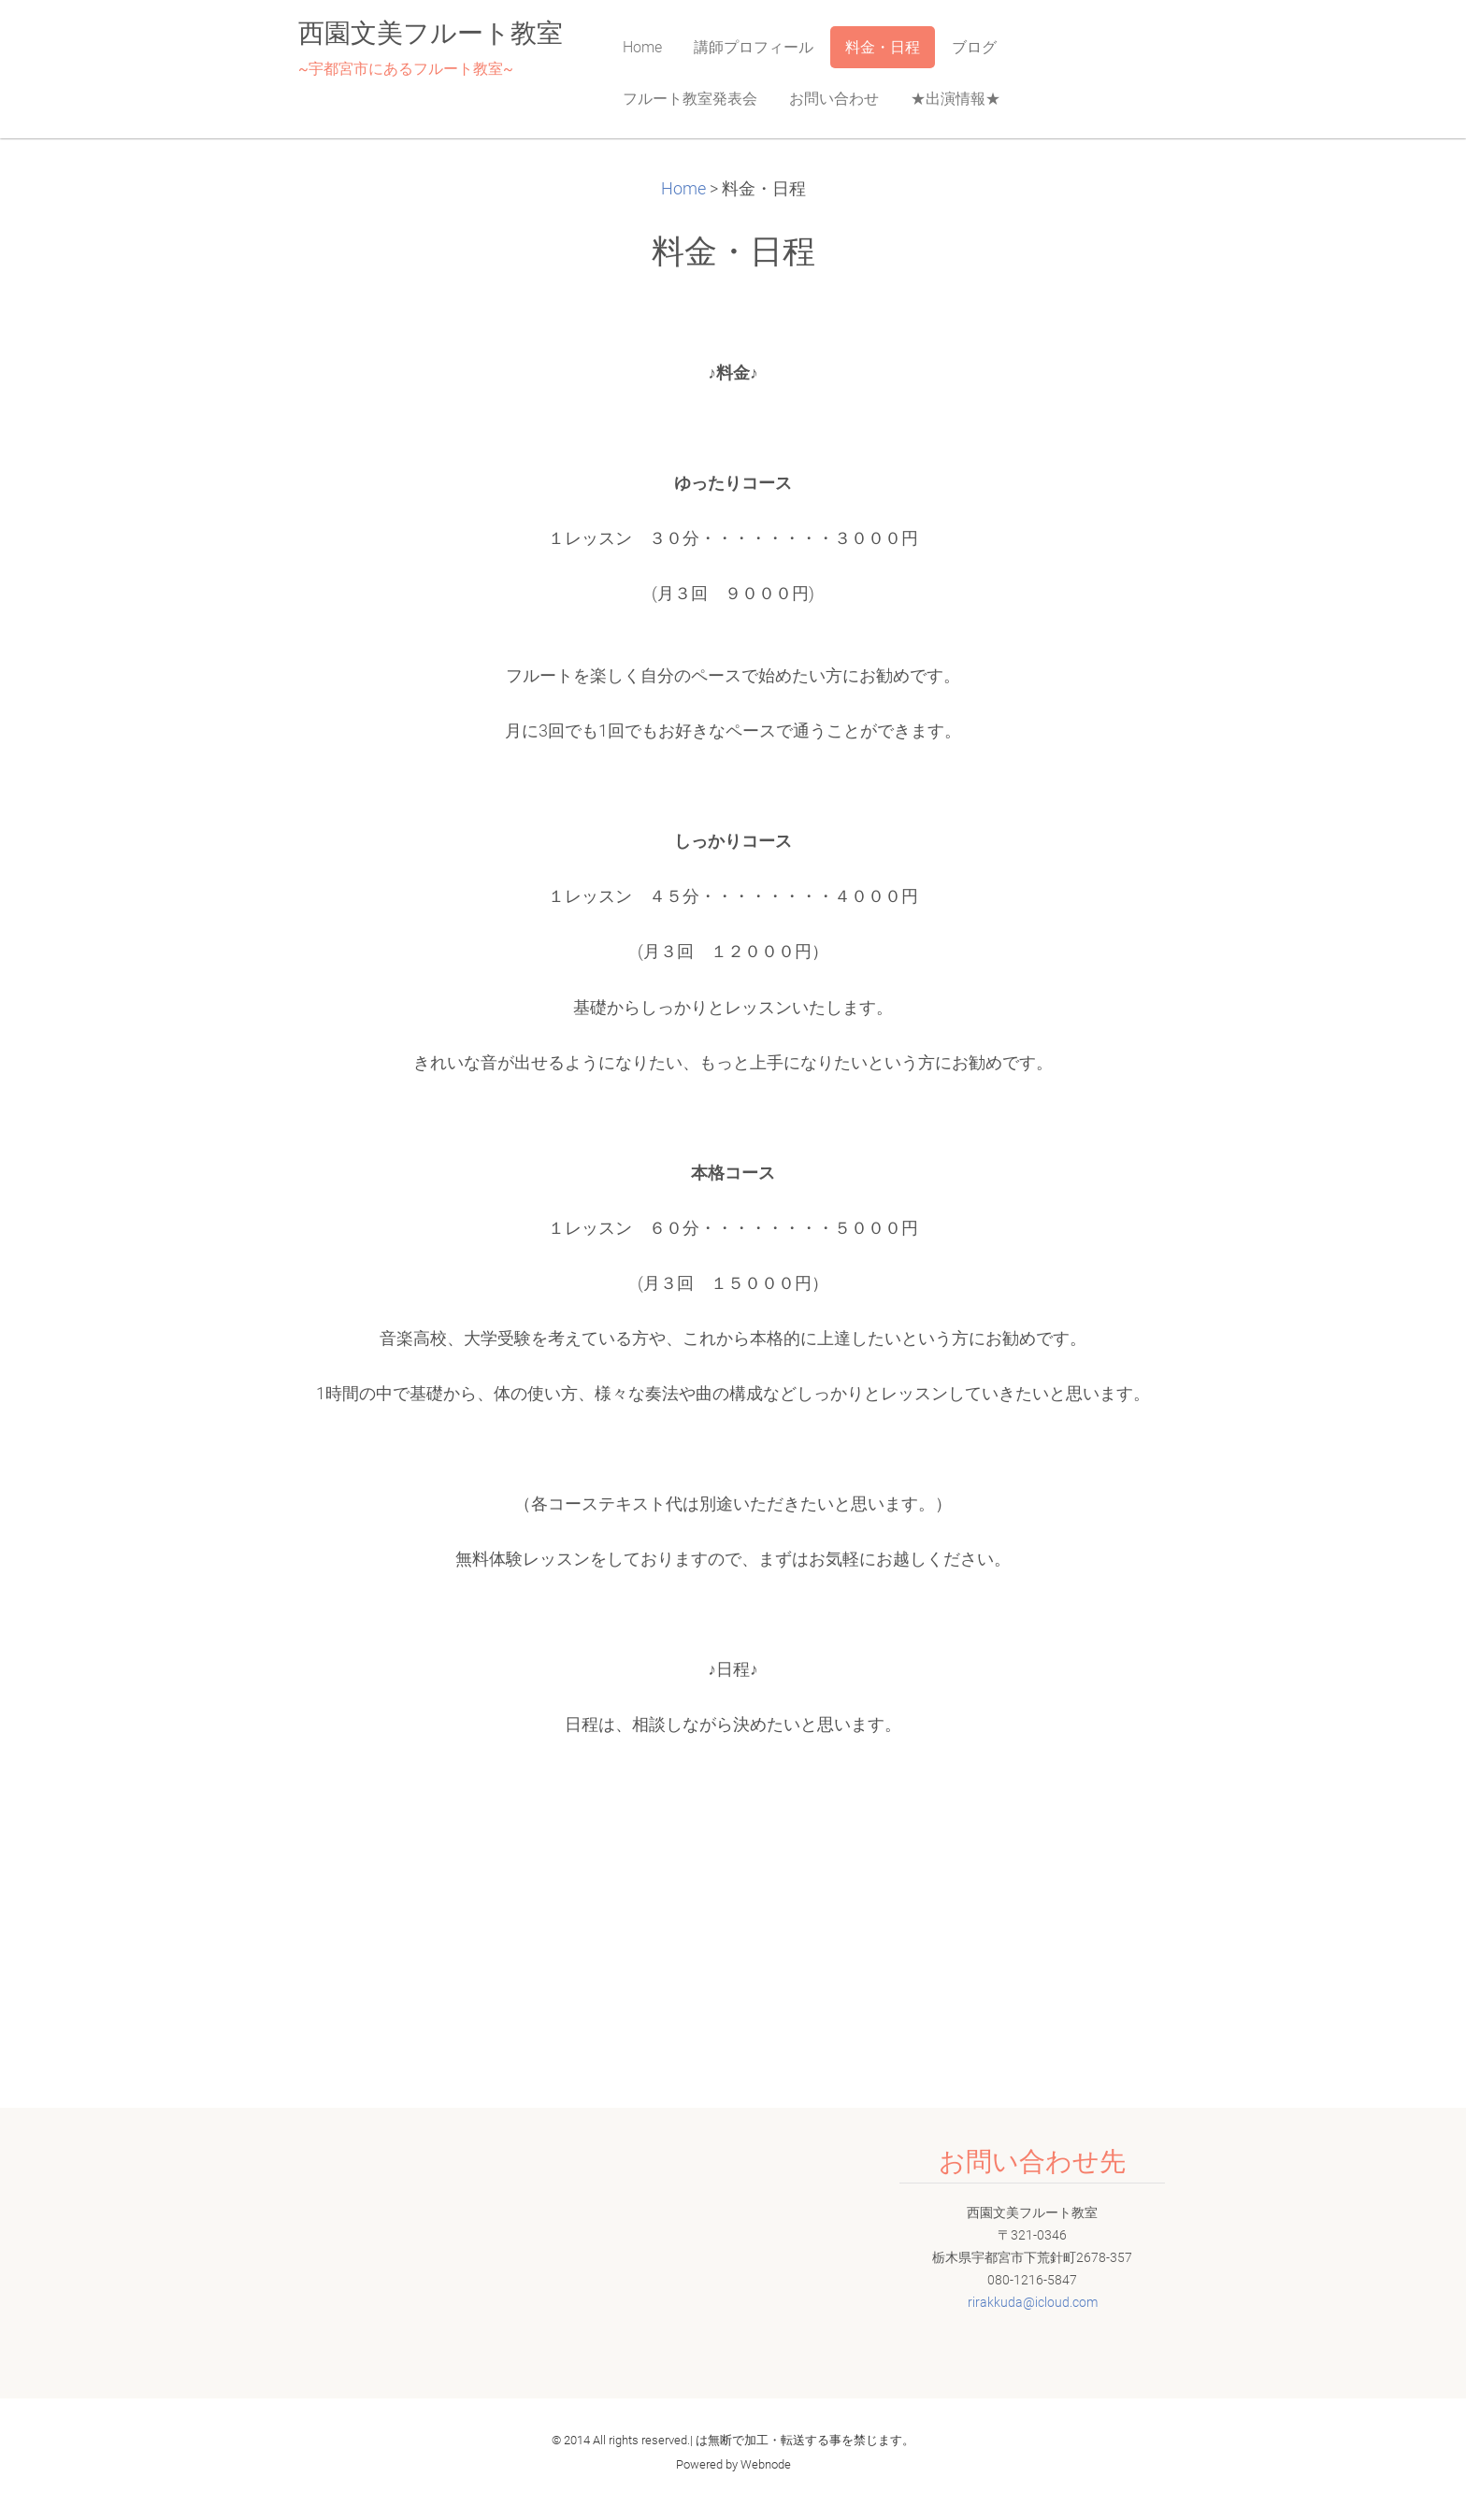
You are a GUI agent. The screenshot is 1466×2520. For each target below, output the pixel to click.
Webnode (765, 2464)
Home (683, 188)
